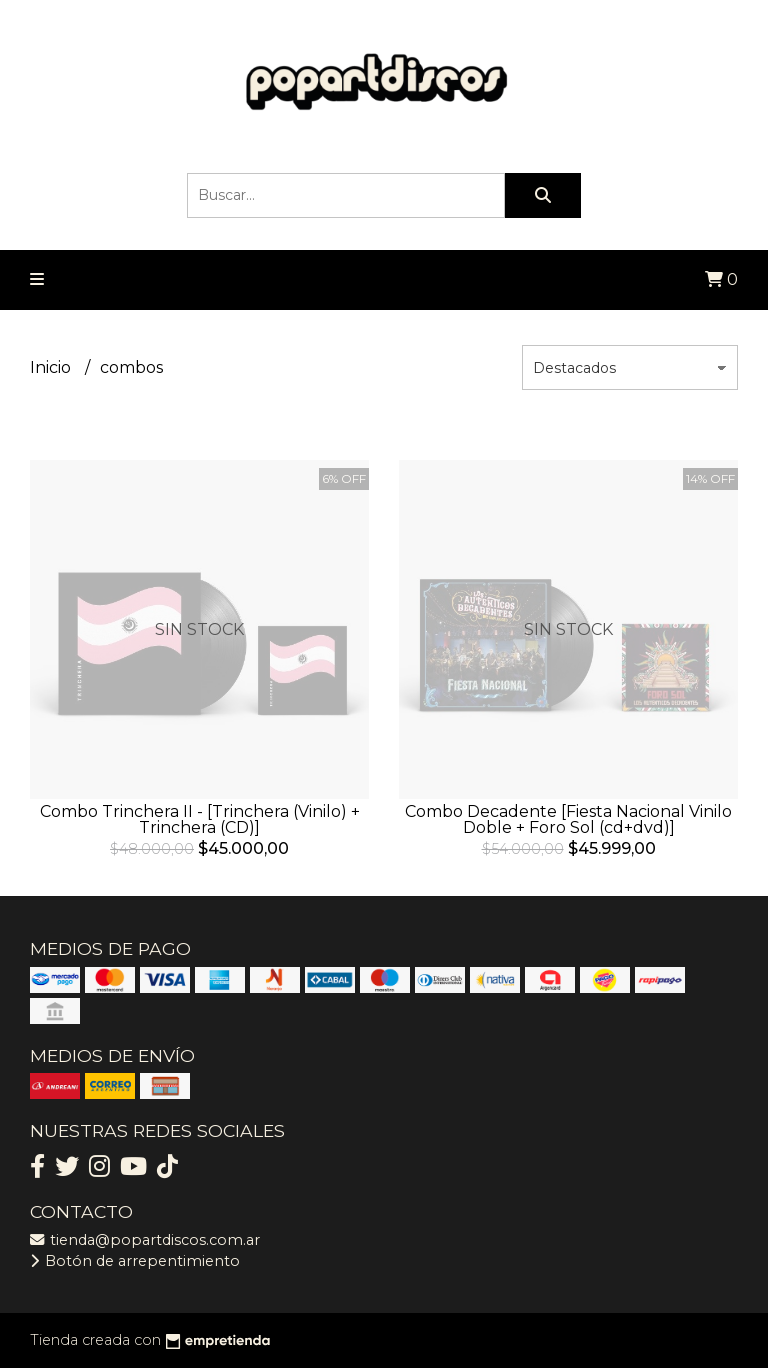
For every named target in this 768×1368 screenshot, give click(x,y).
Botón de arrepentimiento (135, 1261)
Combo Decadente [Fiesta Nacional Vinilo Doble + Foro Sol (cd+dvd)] (568, 819)
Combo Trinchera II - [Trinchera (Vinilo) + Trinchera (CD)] (200, 819)
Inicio (52, 367)
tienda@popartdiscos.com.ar (145, 1240)
